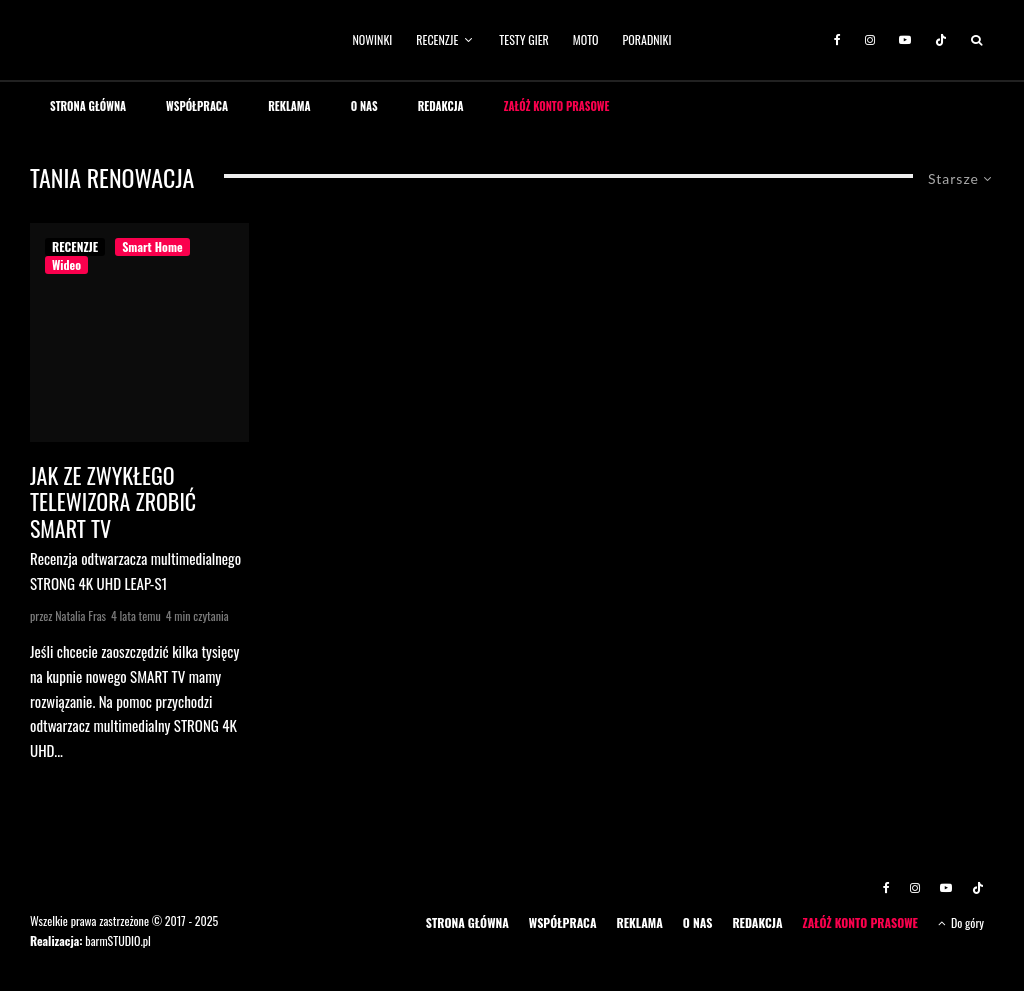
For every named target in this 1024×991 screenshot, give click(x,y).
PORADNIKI (647, 39)
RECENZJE (437, 39)
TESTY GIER (524, 39)
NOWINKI (373, 39)
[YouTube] (905, 40)
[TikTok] (941, 40)
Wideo (66, 264)
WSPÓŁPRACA (197, 106)
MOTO (586, 39)
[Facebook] (837, 40)
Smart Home (152, 246)
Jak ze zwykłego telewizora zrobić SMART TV (113, 501)
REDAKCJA (441, 106)
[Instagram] (870, 40)
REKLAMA (289, 106)
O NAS (364, 106)
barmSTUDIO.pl (117, 940)
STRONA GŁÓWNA (88, 106)
